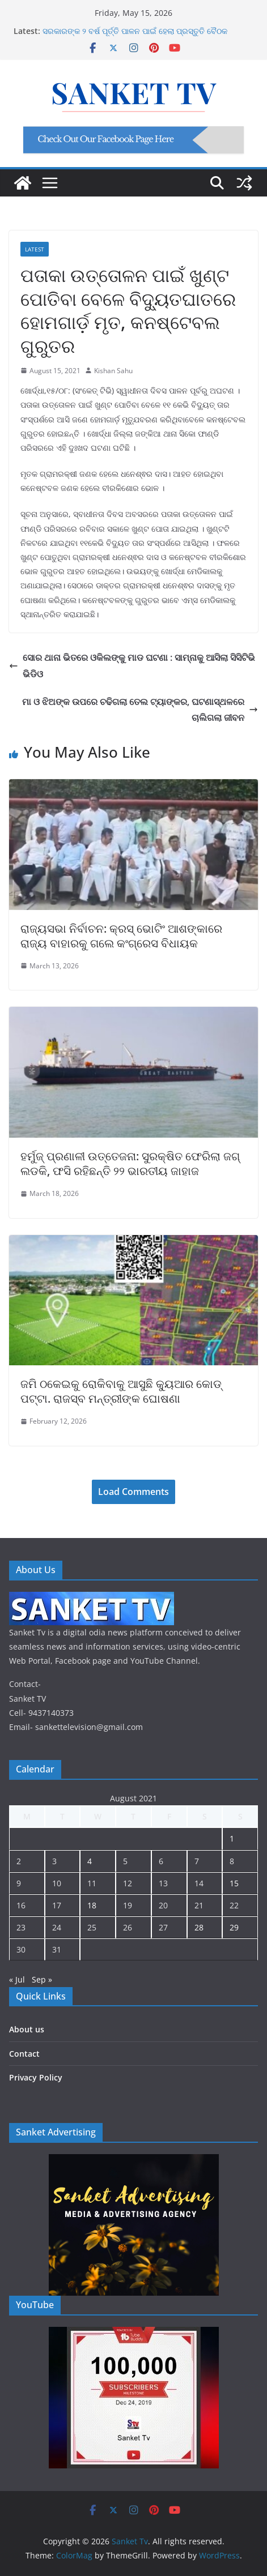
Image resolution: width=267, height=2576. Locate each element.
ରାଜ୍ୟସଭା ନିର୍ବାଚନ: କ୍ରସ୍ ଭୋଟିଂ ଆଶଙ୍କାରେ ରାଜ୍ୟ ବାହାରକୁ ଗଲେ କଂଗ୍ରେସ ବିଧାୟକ (121, 936)
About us (26, 2029)
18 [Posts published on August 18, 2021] (91, 1905)
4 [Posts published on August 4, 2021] (89, 1861)
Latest (34, 249)
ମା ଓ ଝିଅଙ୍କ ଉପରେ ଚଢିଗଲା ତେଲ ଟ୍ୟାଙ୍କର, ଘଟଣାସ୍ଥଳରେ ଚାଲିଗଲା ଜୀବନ (140, 709)
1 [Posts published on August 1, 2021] (232, 1838)
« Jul (17, 1979)
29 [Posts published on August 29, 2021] (234, 1927)
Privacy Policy (35, 2077)
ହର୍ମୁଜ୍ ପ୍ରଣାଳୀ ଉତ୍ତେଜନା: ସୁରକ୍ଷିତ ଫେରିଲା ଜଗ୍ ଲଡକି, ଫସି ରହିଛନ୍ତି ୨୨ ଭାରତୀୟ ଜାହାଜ (130, 1163)
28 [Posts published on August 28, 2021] (199, 1927)
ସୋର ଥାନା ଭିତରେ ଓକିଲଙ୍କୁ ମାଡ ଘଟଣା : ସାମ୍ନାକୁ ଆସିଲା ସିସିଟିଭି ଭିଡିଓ (132, 665)
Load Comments (133, 1491)
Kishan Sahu (113, 370)
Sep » (42, 1979)
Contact (24, 2053)
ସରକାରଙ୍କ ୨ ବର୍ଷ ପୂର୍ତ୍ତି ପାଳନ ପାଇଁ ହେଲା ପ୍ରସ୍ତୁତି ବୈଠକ (135, 30)
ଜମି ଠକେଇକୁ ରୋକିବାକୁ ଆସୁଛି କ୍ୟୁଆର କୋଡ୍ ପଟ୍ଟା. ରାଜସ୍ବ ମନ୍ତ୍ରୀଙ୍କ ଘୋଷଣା (121, 1391)
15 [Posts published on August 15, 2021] (234, 1883)
